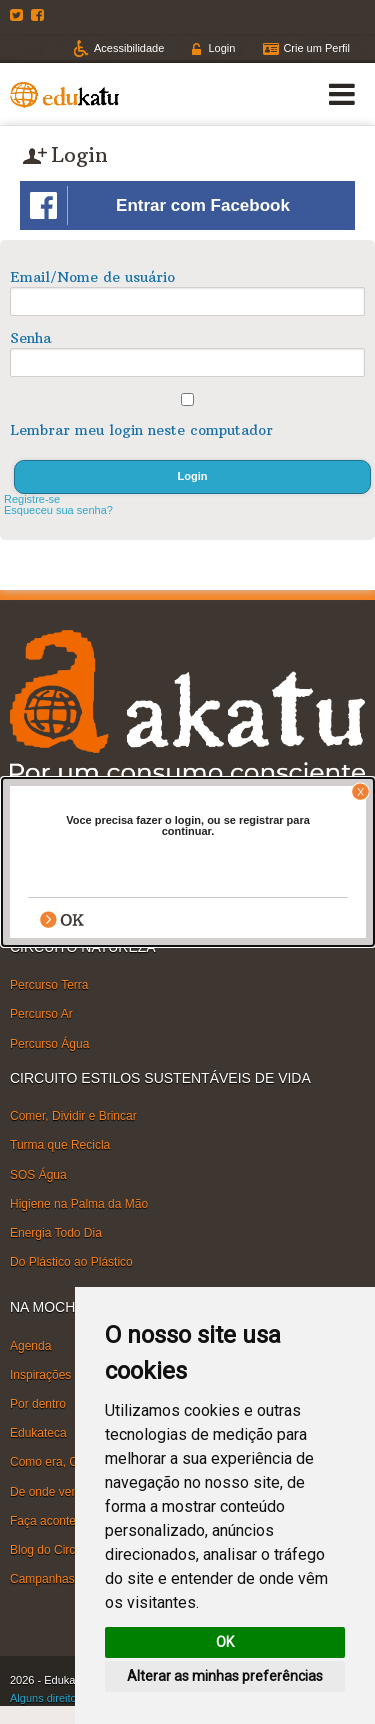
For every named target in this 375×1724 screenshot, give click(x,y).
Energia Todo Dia (56, 1233)
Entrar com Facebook (160, 205)
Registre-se (32, 499)
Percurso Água (49, 1043)
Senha (30, 338)
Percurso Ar (41, 1014)
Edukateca (38, 1433)
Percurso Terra (49, 985)
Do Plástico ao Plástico (71, 1262)
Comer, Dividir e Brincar (73, 1116)
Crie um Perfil (316, 48)
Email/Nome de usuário (92, 277)
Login (221, 48)
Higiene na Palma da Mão (79, 1204)
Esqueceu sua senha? (58, 510)
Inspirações (40, 1375)
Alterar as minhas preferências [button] (225, 1676)
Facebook (40, 15)
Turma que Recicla (60, 1145)
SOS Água (38, 1174)
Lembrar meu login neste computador (141, 430)
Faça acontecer (51, 1521)
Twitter (19, 15)
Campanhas (42, 1579)
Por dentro (38, 1404)
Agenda (30, 1346)
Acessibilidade (129, 48)
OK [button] (225, 1642)
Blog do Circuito (52, 1550)
